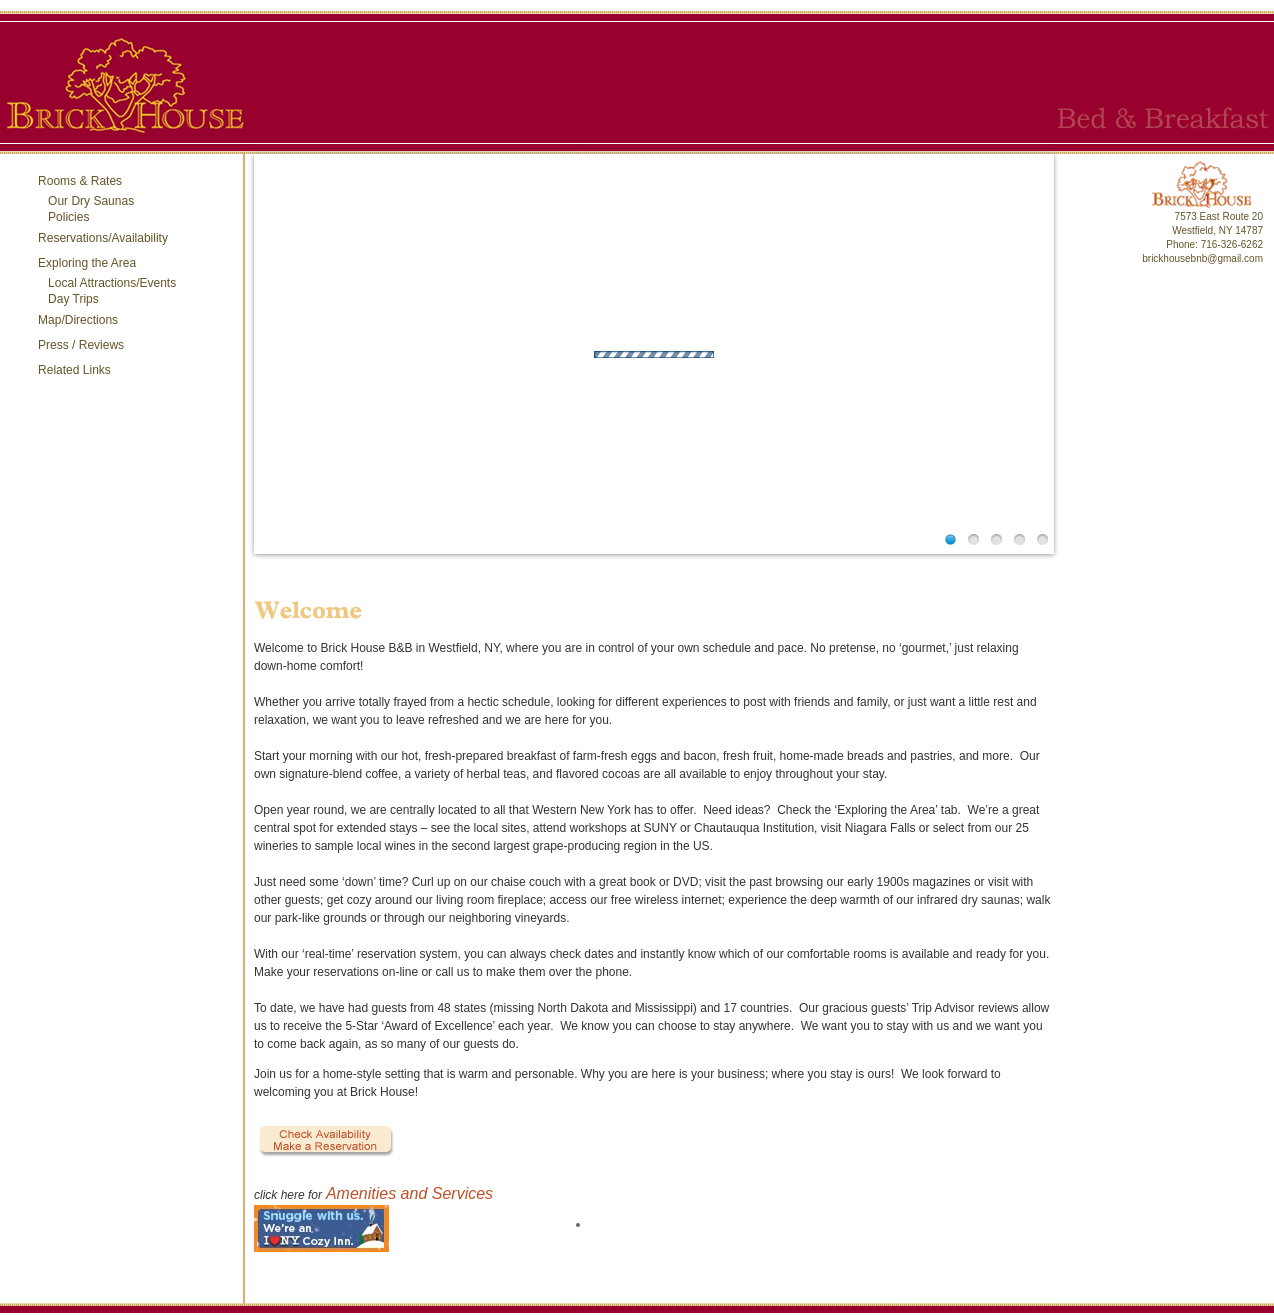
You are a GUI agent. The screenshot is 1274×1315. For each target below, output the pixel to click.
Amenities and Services (409, 1193)
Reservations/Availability (103, 238)
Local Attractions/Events (112, 283)
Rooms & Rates (80, 181)
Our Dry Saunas (91, 201)
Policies (68, 217)
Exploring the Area (87, 263)
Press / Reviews (81, 345)
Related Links (74, 370)
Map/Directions (78, 320)
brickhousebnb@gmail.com (1202, 258)
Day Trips (73, 299)
